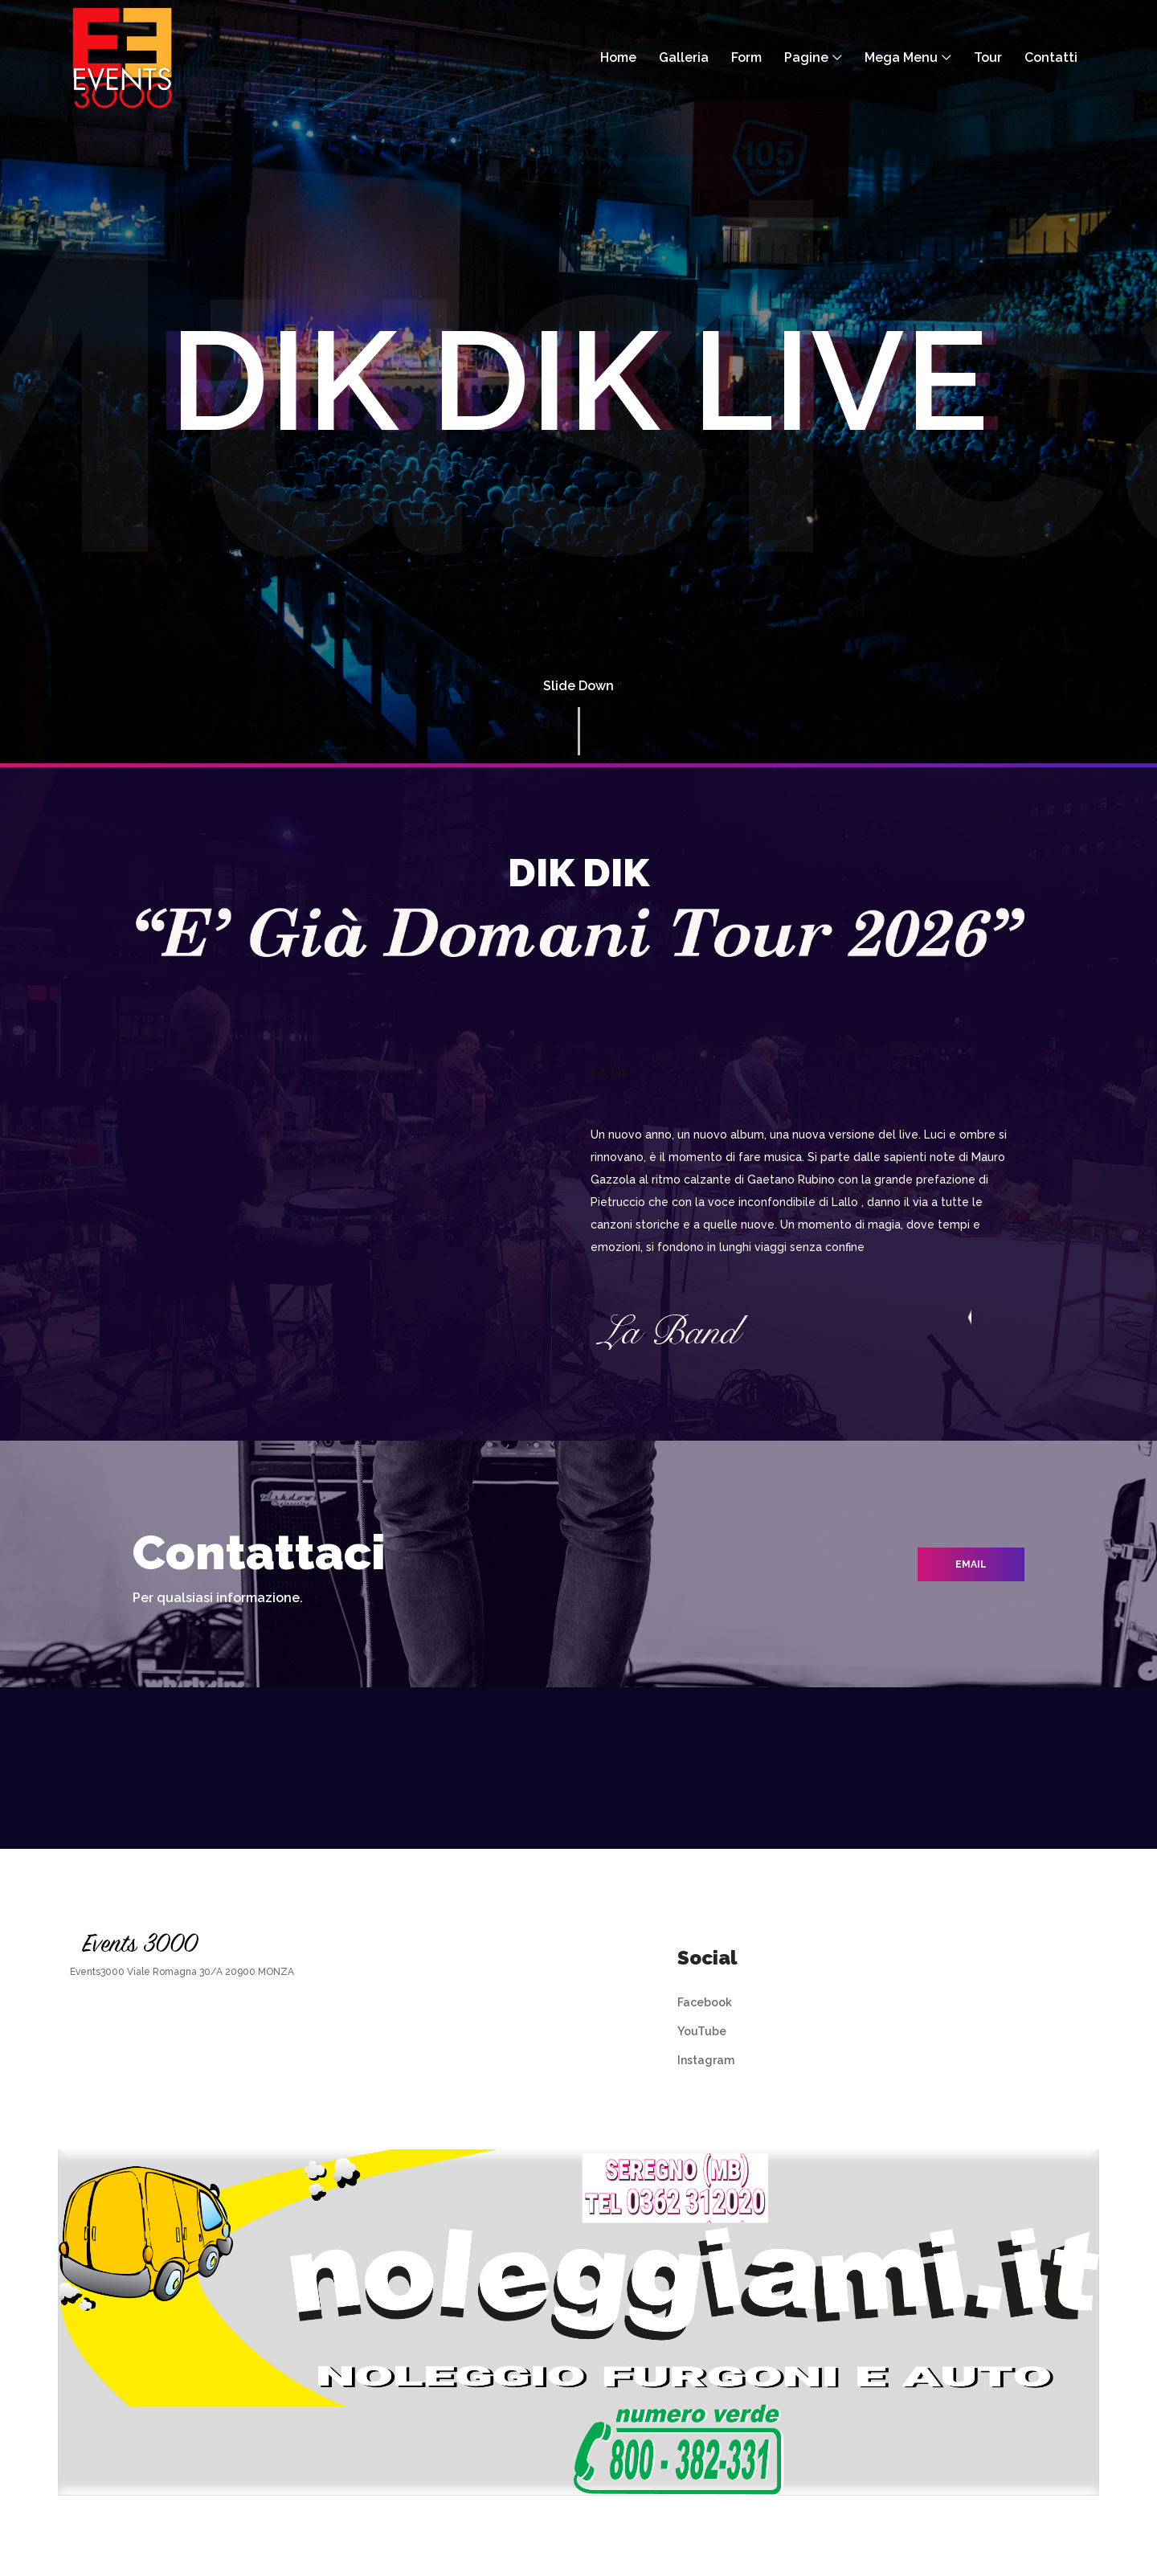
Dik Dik (609, 1073)
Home (618, 57)
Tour (988, 57)
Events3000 (97, 1971)
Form (746, 57)
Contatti (1050, 57)
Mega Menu (901, 57)
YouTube (701, 2031)
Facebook (704, 2002)
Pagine (806, 57)
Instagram (705, 2060)
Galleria (684, 57)
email (971, 1564)
